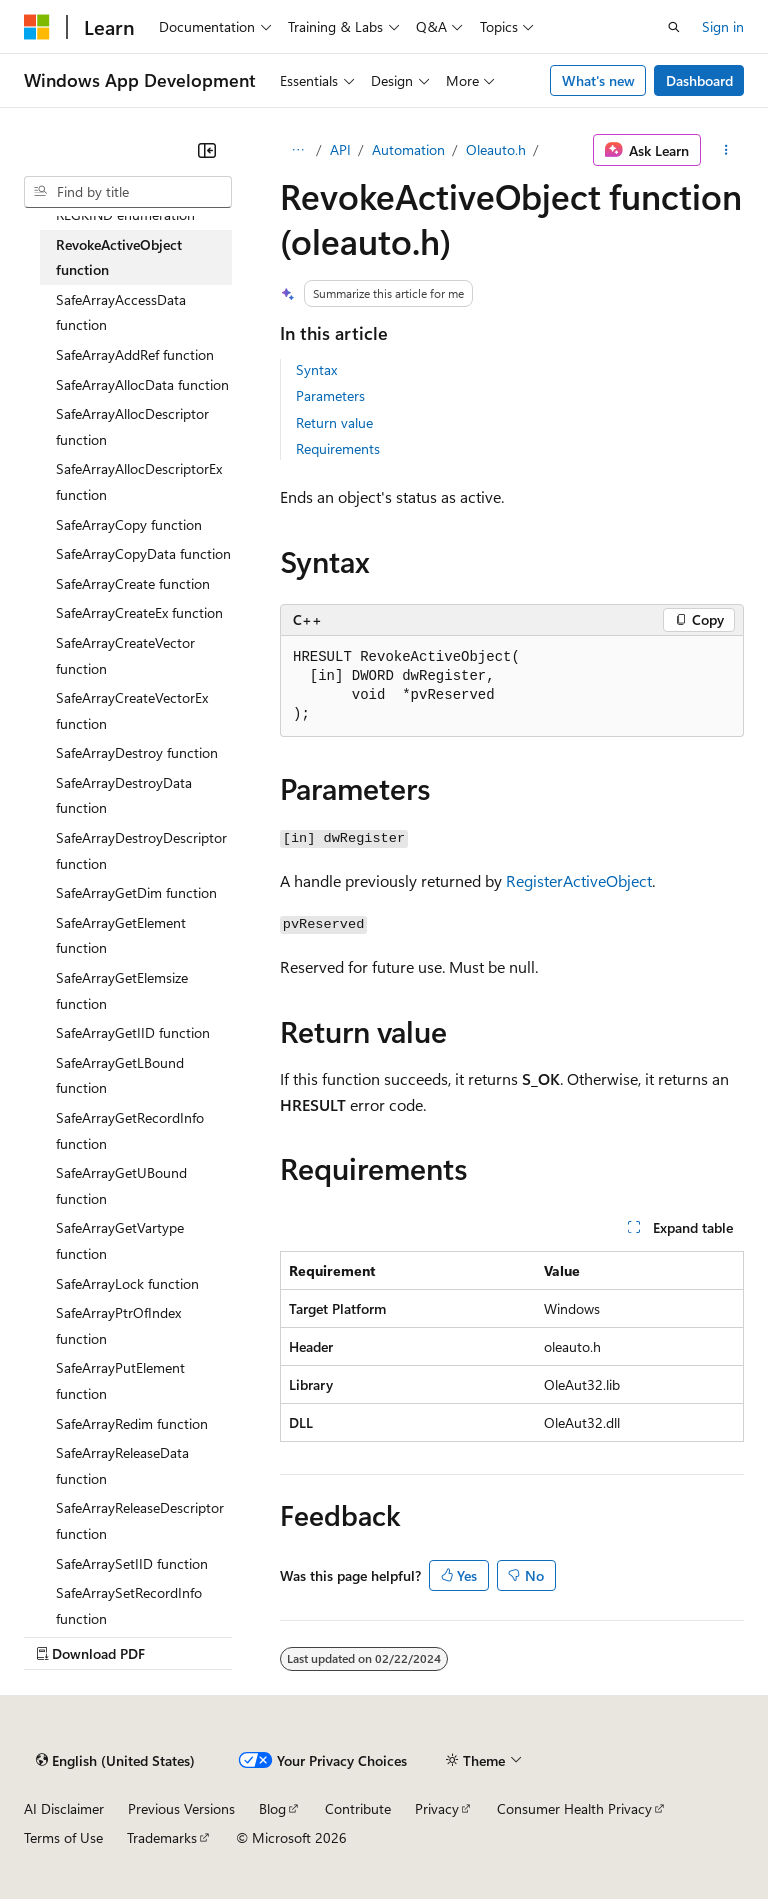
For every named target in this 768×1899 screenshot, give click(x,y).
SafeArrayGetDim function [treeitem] (136, 892)
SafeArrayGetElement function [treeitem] (121, 935)
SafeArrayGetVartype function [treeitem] (120, 1240)
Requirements (338, 448)
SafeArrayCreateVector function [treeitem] (125, 655)
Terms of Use (63, 1837)
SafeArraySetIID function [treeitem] (132, 1563)
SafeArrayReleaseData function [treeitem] (122, 1465)
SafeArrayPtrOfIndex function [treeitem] (118, 1325)
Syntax (316, 369)
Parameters (330, 395)
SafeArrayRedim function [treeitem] (132, 1423)
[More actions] (726, 150)
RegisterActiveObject (579, 880)
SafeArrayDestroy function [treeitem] (137, 752)
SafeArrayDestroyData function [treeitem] (124, 795)
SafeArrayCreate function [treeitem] (133, 583)
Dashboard (699, 80)
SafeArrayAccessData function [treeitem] (121, 312)
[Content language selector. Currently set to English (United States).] (115, 1760)
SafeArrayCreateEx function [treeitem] (139, 612)
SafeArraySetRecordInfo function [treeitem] (129, 1605)
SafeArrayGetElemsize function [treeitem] (122, 990)
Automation (408, 149)
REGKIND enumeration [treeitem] (125, 214)
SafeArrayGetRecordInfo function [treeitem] (130, 1130)
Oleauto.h (496, 149)
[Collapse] (207, 150)
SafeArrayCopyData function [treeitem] (143, 553)
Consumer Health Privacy (574, 1808)
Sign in (723, 26)
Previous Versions (181, 1808)
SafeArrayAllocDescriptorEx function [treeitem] (139, 481)
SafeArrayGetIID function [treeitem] (133, 1032)
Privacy (437, 1808)
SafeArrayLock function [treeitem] (127, 1283)
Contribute (358, 1808)
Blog (272, 1808)
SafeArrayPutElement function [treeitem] (120, 1380)
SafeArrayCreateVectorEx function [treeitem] (132, 710)
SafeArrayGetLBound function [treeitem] (120, 1075)
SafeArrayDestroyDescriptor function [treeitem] (141, 850)
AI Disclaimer (64, 1808)
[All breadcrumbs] (297, 150)
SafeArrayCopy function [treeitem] (129, 524)
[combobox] (128, 192)
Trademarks (162, 1837)
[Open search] (674, 27)
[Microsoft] (37, 27)
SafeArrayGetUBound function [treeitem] (121, 1185)
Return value (334, 422)
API (340, 149)
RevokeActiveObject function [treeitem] (119, 257)
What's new (598, 80)
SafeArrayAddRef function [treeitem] (135, 354)
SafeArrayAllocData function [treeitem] (142, 384)
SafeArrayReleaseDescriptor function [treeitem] (140, 1520)
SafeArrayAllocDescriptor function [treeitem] (132, 426)
